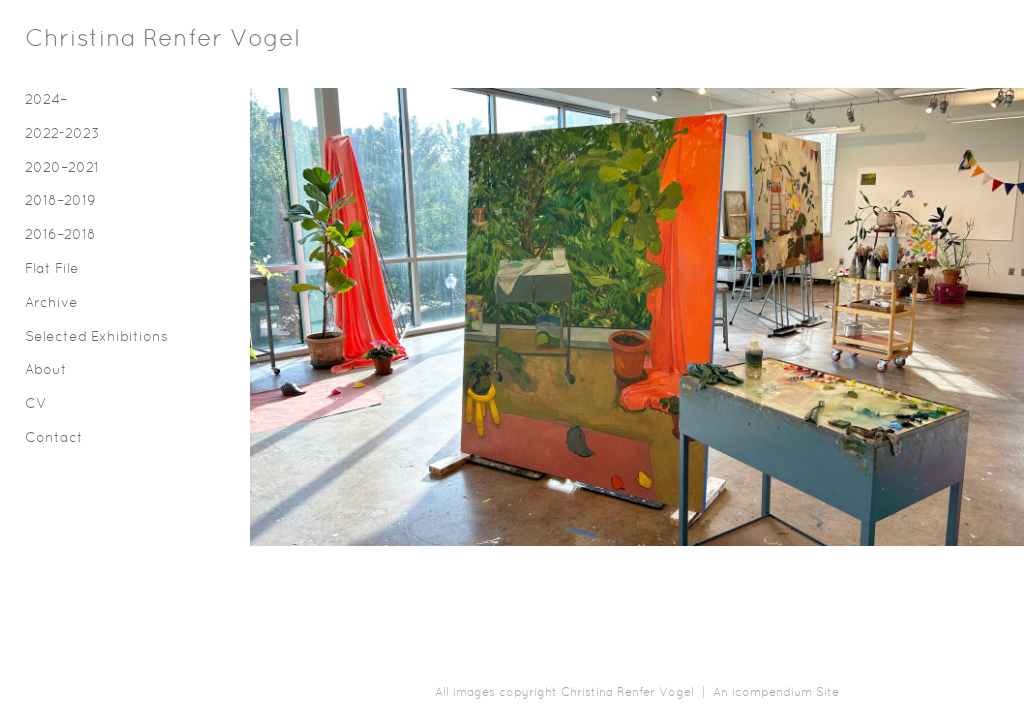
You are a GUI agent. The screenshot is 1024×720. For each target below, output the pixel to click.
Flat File (52, 269)
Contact (54, 438)
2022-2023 (62, 134)
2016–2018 (60, 235)
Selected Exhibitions (96, 337)
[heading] (75, 40)
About (46, 370)
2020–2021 (62, 168)
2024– (46, 100)
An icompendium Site (776, 693)
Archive (51, 303)
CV (36, 404)
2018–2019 (60, 201)
